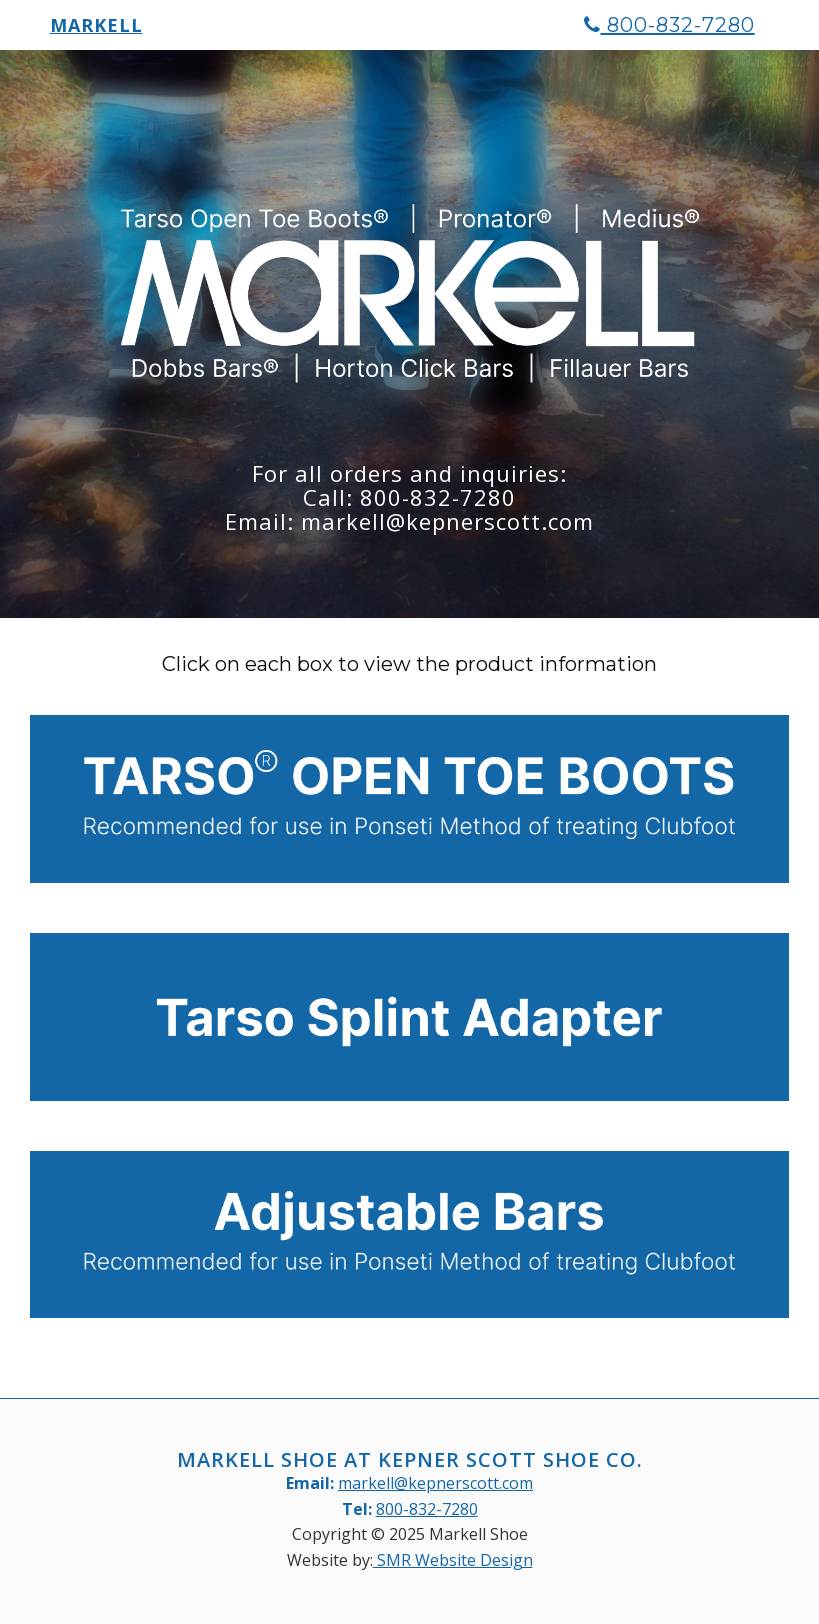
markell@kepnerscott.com (435, 1483)
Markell (96, 35)
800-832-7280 (669, 35)
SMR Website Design (453, 1560)
